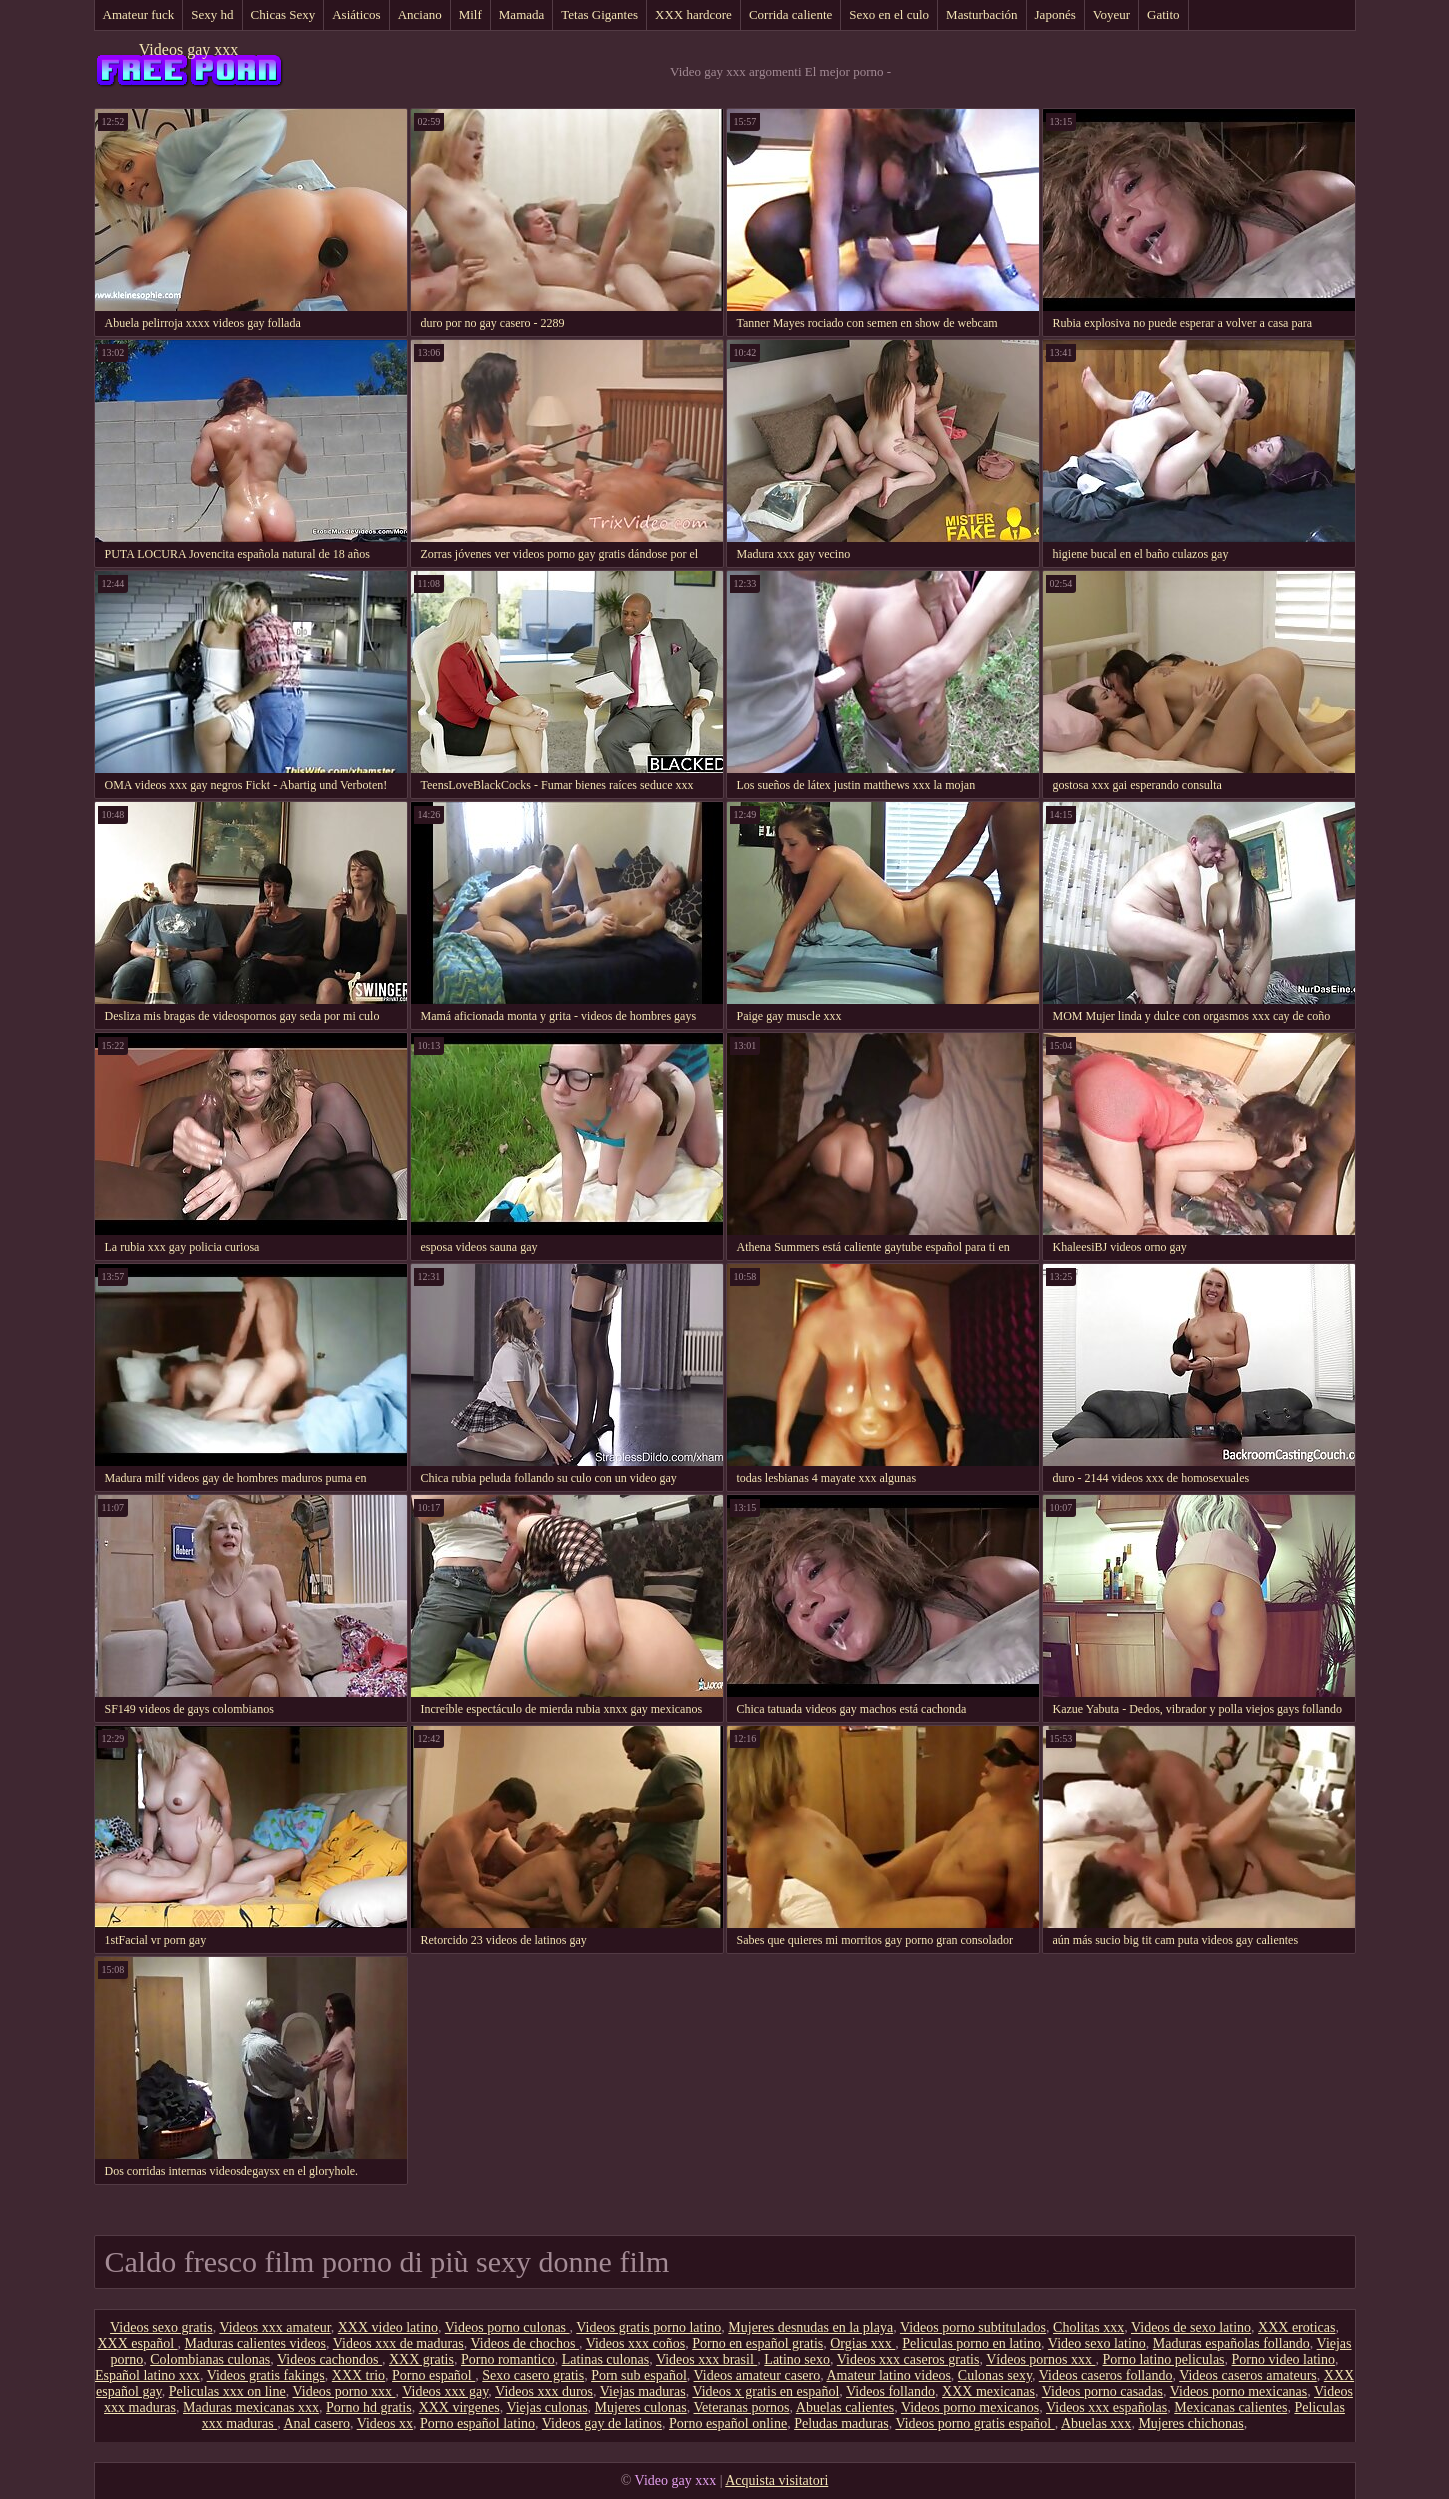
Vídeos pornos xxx (1040, 2359)
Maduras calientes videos (256, 2343)
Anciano (420, 14)
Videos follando (890, 2391)
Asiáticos (356, 14)
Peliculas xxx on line (227, 2391)
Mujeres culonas (641, 2407)
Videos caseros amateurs (1248, 2375)
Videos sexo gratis (161, 2327)
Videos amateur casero (757, 2375)
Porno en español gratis (757, 2343)
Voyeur (1111, 14)
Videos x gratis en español (765, 2391)
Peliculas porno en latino (971, 2343)
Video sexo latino (1097, 2343)
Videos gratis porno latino (648, 2327)
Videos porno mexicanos (970, 2407)
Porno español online (728, 2423)
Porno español (433, 2375)
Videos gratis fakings (266, 2375)
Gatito (1163, 14)
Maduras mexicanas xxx (251, 2407)
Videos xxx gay (445, 2391)
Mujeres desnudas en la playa (810, 2327)
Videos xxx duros (544, 2391)
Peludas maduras (841, 2423)
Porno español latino (477, 2423)
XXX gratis (421, 2359)
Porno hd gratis (369, 2407)
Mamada (521, 14)
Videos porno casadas (1102, 2391)
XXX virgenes (459, 2407)
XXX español (137, 2343)
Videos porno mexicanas (1239, 2391)
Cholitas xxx (1088, 2327)
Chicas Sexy (283, 14)
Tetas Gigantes (599, 14)
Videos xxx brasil (706, 2359)
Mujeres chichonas (1190, 2423)
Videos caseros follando (1106, 2375)
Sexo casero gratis (533, 2375)
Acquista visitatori (776, 2480)
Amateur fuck (139, 14)
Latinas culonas (605, 2359)
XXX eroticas (1296, 2327)
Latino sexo (797, 2359)
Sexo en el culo (889, 14)
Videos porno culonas (507, 2327)
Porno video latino (1283, 2359)
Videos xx (385, 2423)
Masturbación (981, 14)
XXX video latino (388, 2327)
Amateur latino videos (888, 2375)
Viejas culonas (546, 2407)
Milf (470, 14)
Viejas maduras (643, 2391)
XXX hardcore (693, 14)
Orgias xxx (862, 2343)
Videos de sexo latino (1191, 2327)
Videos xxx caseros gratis (908, 2359)
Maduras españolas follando (1231, 2343)
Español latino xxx (147, 2375)
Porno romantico (508, 2359)
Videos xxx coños (635, 2343)
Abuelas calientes (845, 2407)
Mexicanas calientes (1230, 2407)
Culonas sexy (995, 2375)
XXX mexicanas (988, 2391)
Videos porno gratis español (974, 2423)
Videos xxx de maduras (398, 2343)
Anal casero (316, 2423)
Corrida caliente (790, 14)
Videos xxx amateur (274, 2327)
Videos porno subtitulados (973, 2327)
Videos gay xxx (188, 49)
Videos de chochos (525, 2343)
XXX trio (358, 2375)
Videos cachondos (329, 2359)
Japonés (1055, 14)
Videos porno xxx (343, 2391)
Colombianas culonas (210, 2359)
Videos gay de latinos (602, 2423)
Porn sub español (639, 2375)
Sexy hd (212, 14)
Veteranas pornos (742, 2407)
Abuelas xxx (1096, 2423)
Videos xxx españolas (1106, 2407)
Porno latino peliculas (1163, 2359)
